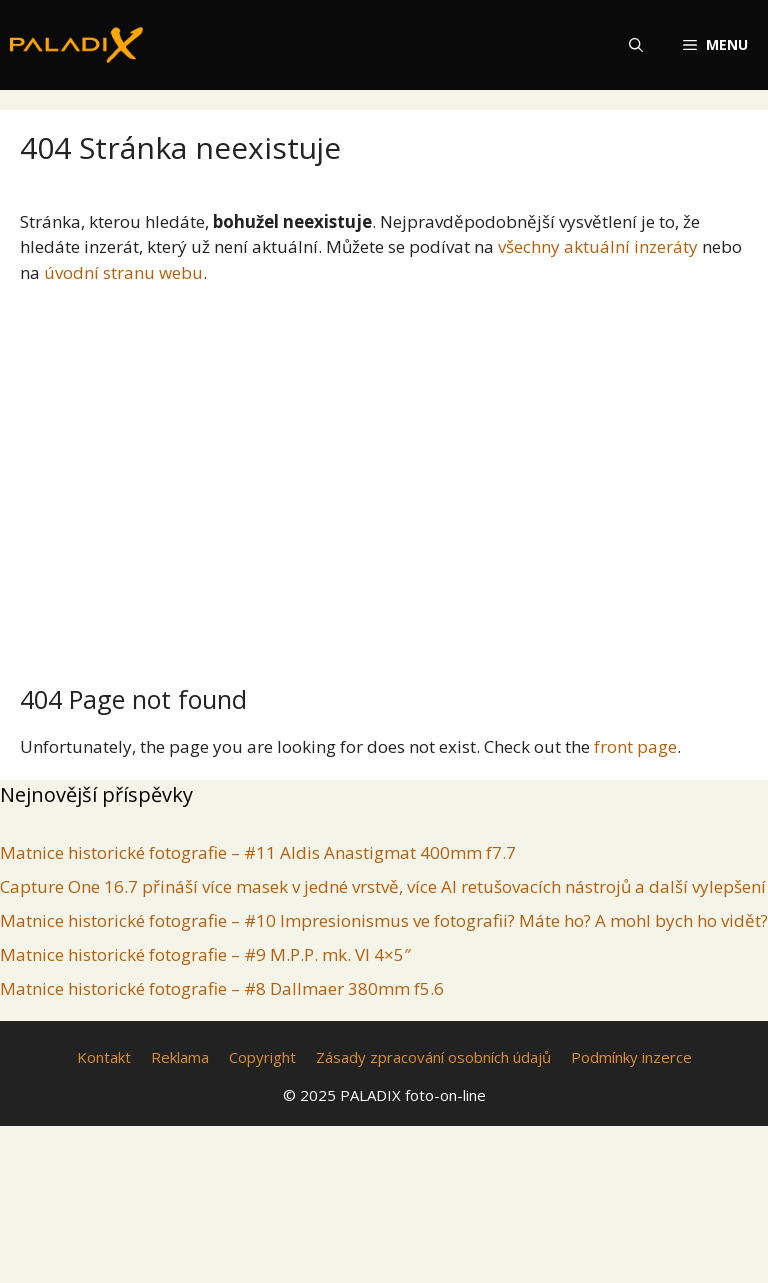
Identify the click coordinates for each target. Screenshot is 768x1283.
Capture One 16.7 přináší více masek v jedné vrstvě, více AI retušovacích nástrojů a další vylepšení (383, 886)
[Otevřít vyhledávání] (636, 45)
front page (635, 746)
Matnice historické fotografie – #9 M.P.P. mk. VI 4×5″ (205, 954)
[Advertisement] (384, 476)
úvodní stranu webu (123, 272)
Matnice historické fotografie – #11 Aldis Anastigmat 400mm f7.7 (258, 852)
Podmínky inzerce (631, 1057)
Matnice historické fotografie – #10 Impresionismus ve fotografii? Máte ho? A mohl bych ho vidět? (384, 920)
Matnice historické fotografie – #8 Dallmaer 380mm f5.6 (222, 988)
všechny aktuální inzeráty (598, 246)
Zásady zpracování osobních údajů (433, 1057)
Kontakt (104, 1057)
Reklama (180, 1057)
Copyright (262, 1057)
